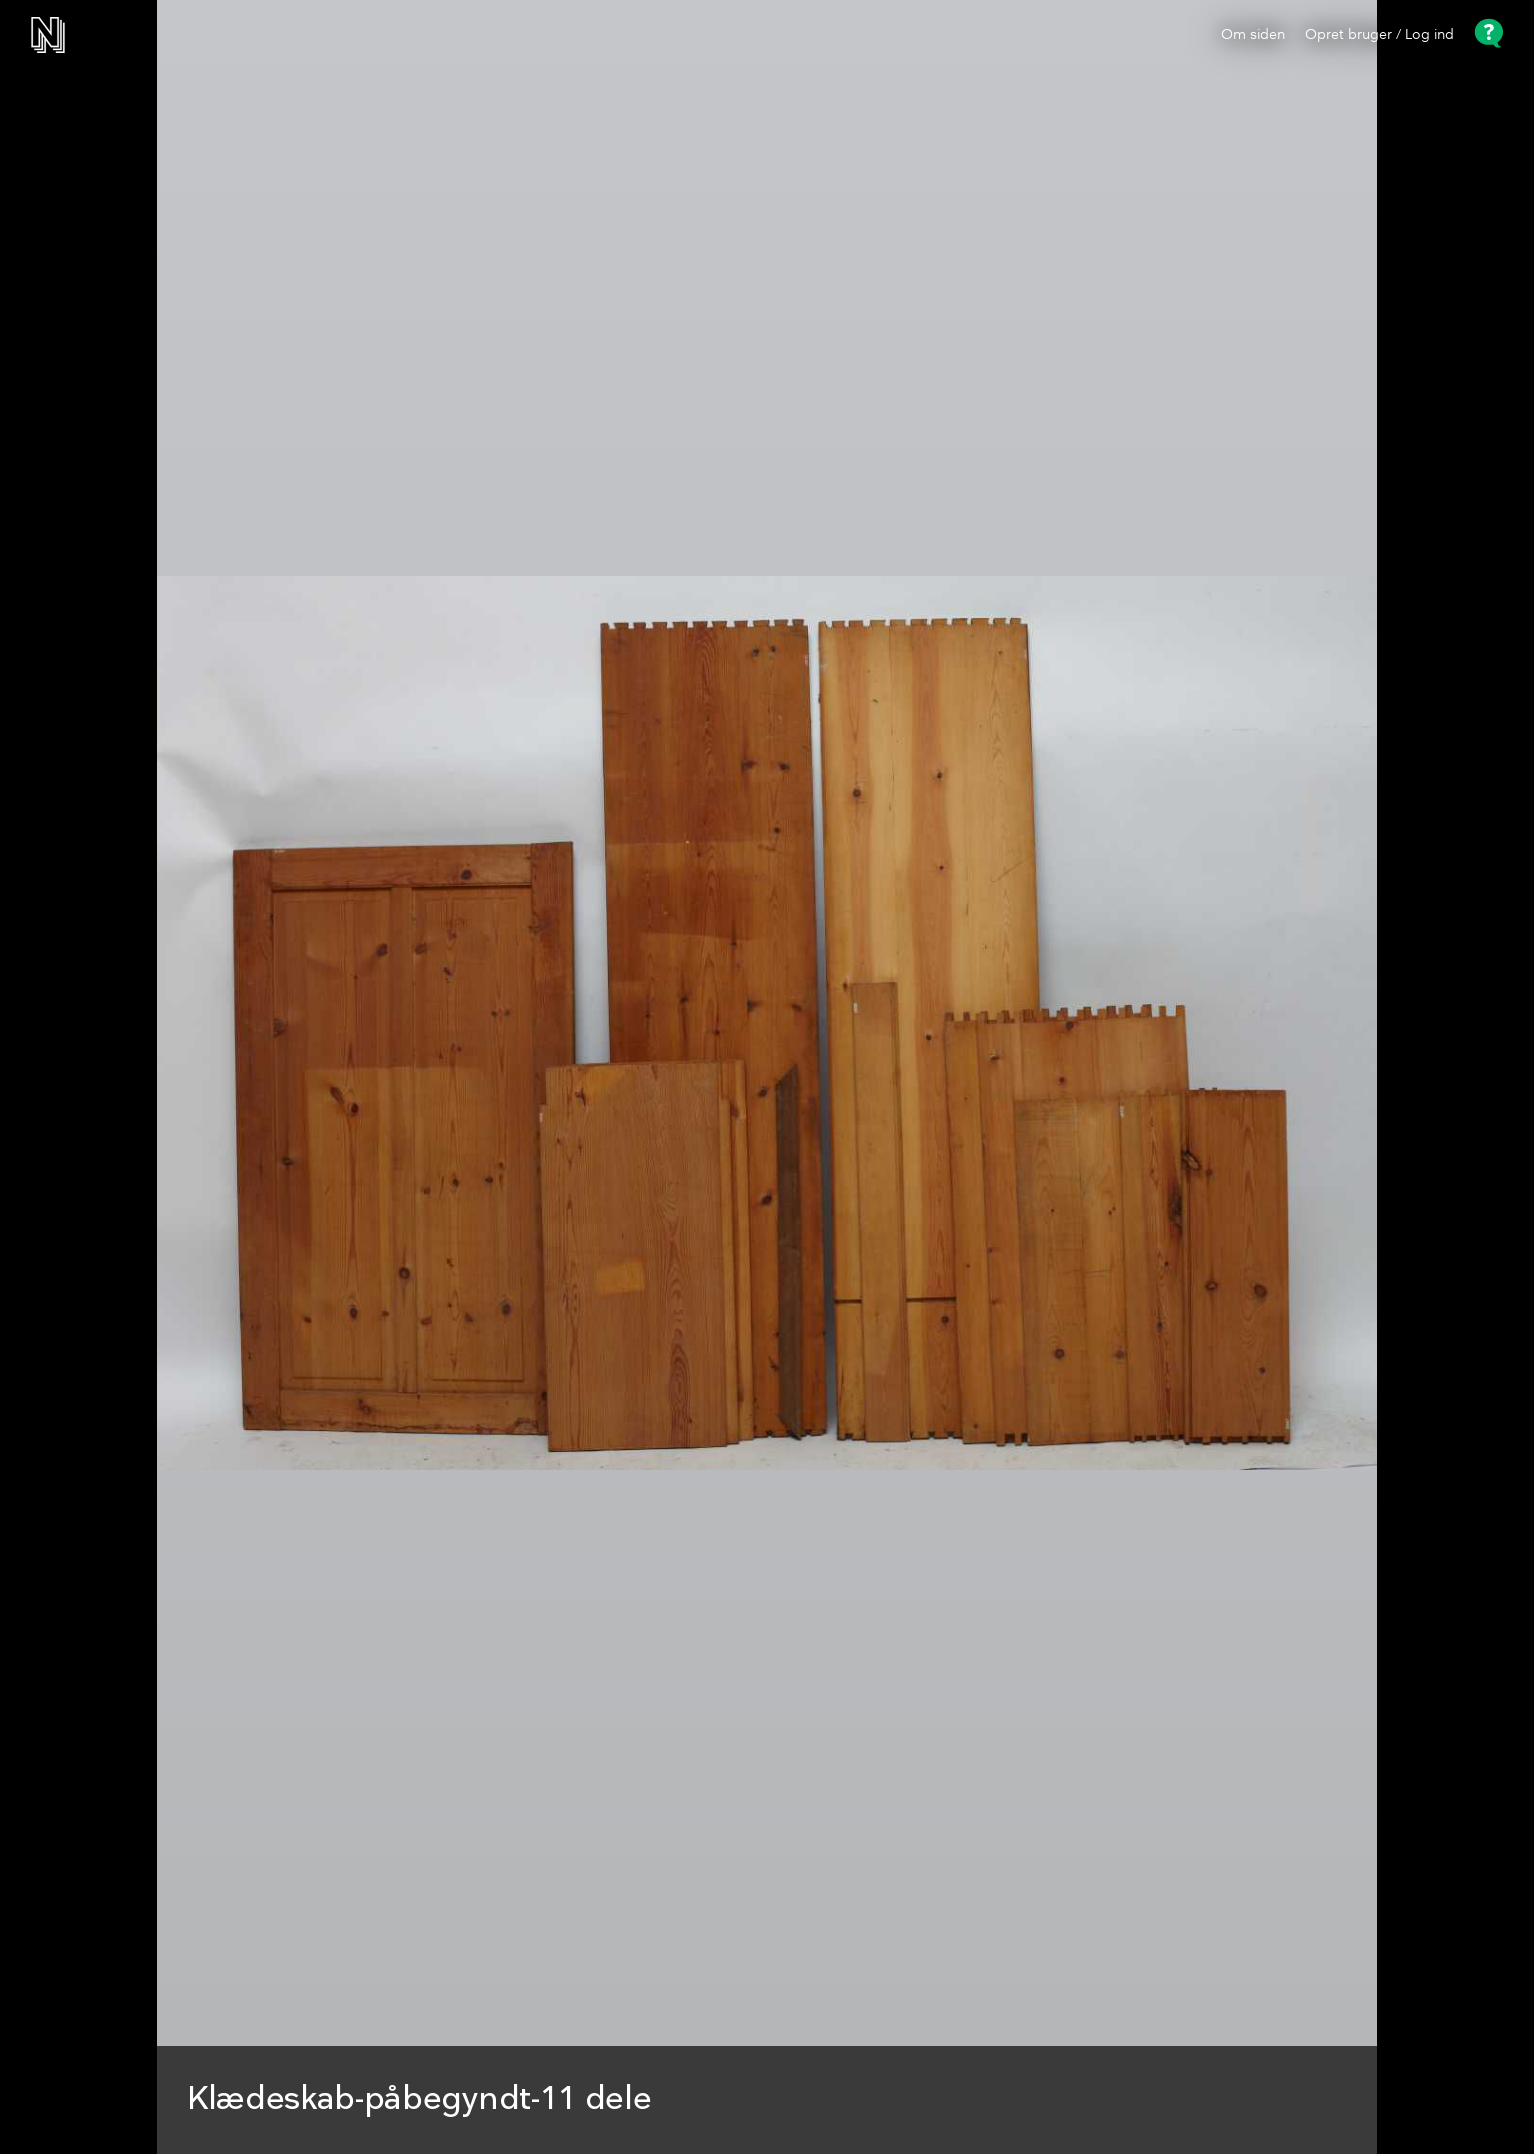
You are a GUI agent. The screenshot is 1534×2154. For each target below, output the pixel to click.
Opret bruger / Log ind (1379, 35)
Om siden (1253, 35)
